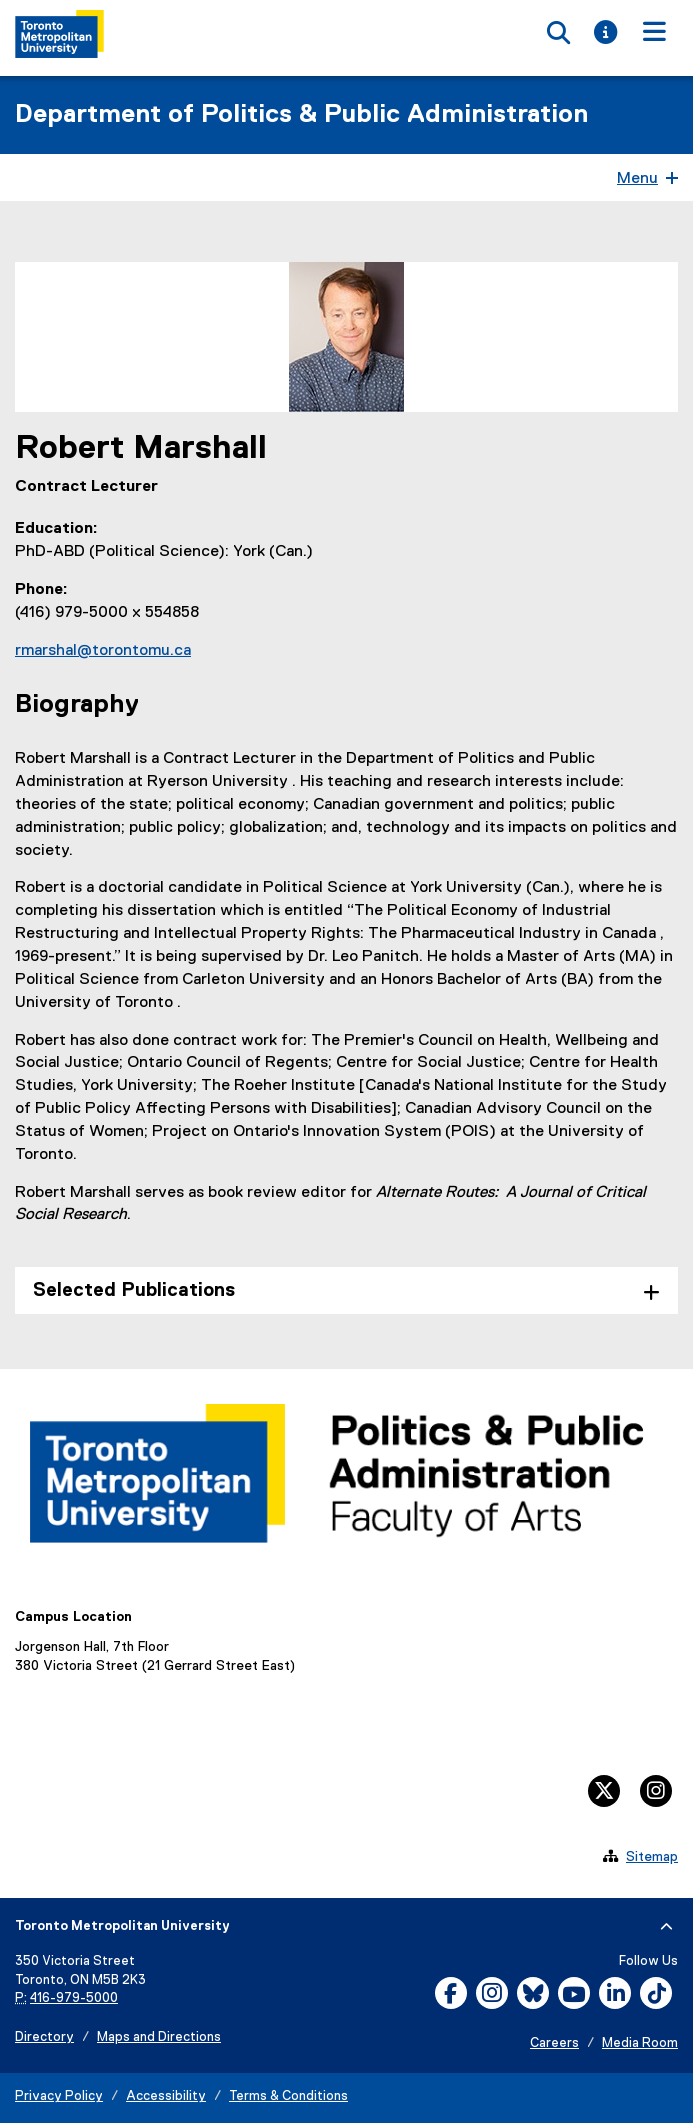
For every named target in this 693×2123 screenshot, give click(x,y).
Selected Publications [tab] (134, 1290)
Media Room (640, 2043)
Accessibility (166, 2096)
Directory (44, 2037)
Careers (554, 2043)
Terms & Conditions (288, 2096)
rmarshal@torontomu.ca (103, 651)
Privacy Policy (59, 2096)
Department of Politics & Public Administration (301, 115)
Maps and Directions (159, 2037)
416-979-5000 (74, 1998)
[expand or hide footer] (666, 1927)
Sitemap (652, 1857)
